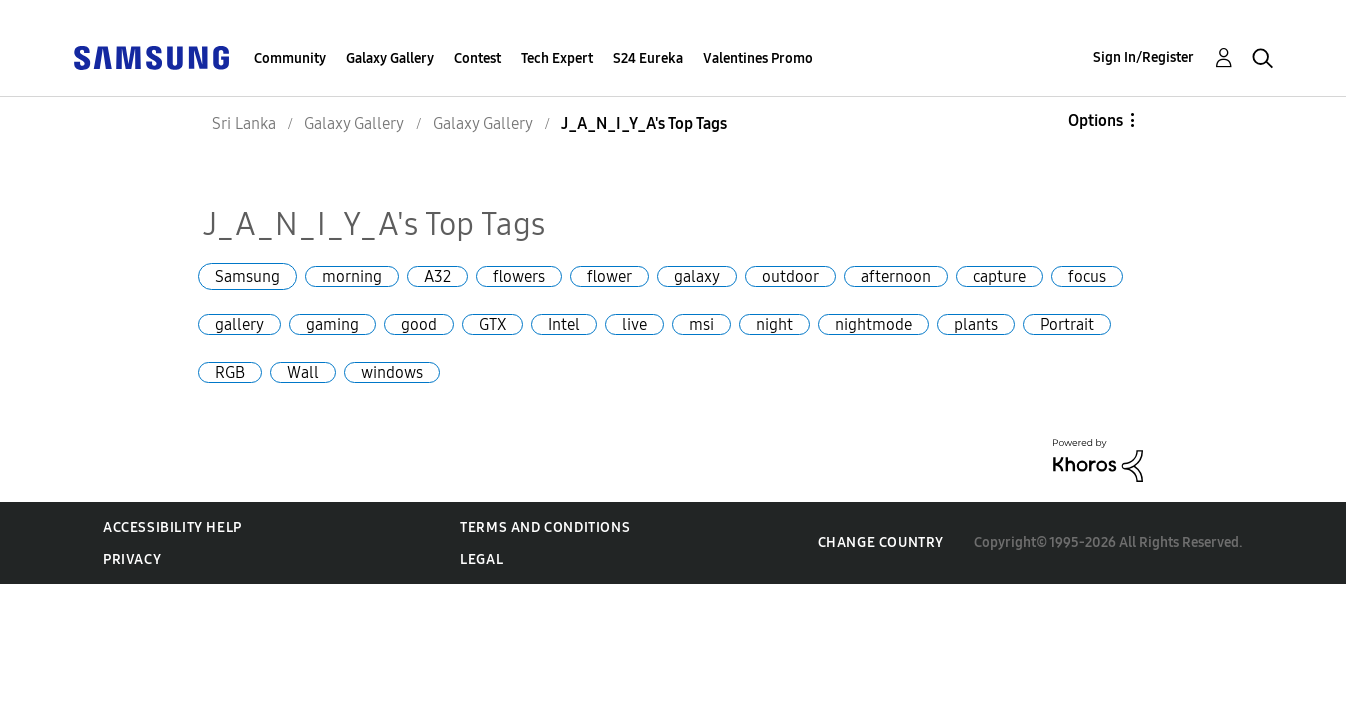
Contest (477, 58)
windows (392, 372)
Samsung (247, 276)
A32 (437, 276)
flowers (519, 276)
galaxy (697, 276)
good (419, 324)
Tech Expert (557, 58)
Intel (564, 324)
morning (352, 276)
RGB (230, 372)
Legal (481, 559)
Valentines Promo (758, 58)
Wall (303, 372)
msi (701, 324)
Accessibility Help (172, 527)
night (774, 324)
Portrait (1067, 324)
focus (1087, 276)
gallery (239, 324)
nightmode (873, 324)
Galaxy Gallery (390, 58)
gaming (332, 324)
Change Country (881, 542)
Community (290, 58)
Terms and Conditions (545, 527)
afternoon (896, 276)
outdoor (790, 276)
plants (976, 324)
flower (609, 276)
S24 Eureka (648, 58)
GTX (492, 324)
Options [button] (1095, 120)
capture (999, 276)
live (634, 324)
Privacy (132, 559)
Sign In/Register (1143, 57)
